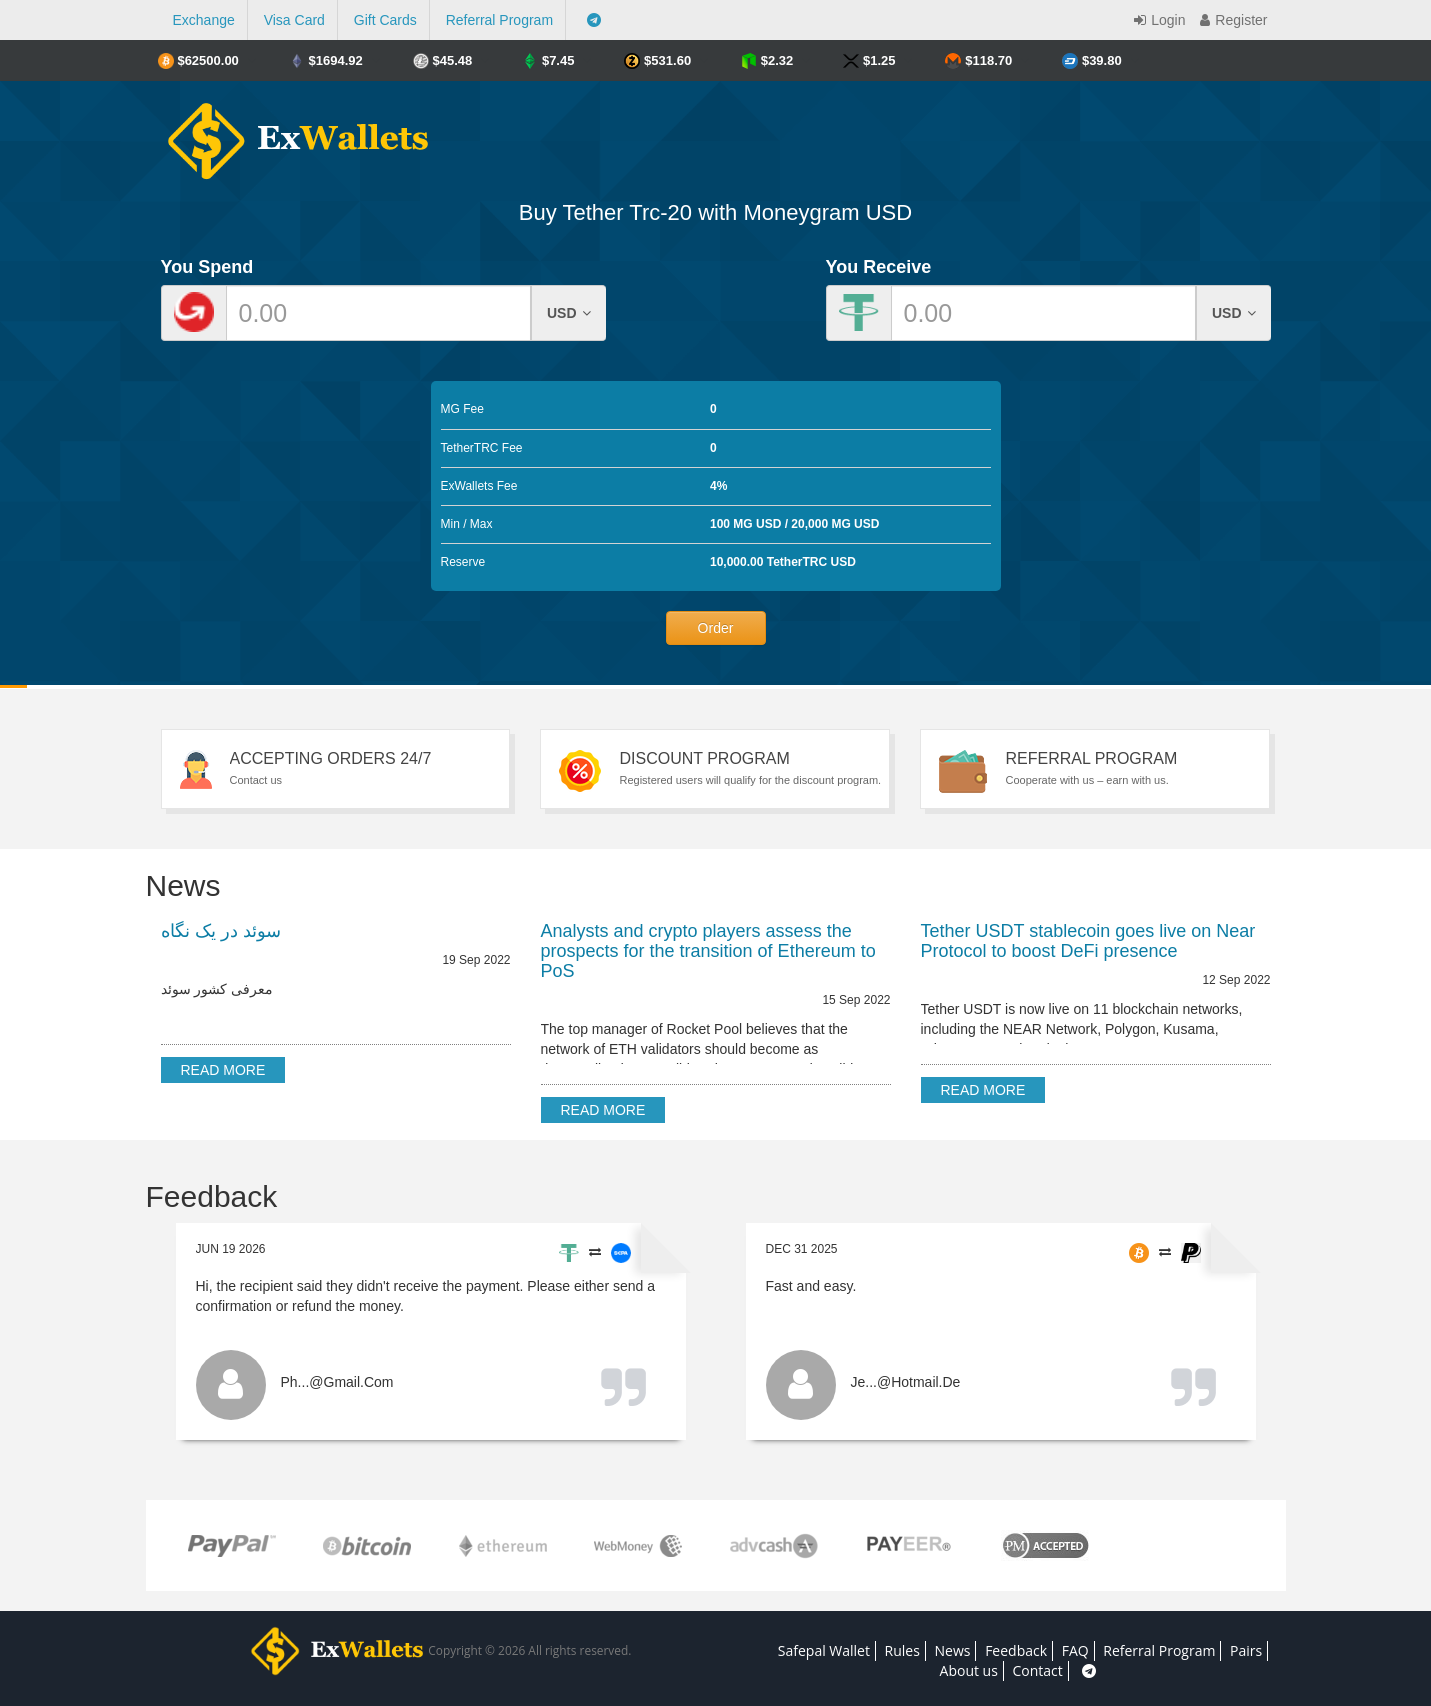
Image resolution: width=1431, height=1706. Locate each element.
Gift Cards (385, 20)
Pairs (1246, 1650)
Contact (1038, 1670)
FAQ (1075, 1650)
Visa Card (294, 20)
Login (1157, 20)
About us (969, 1670)
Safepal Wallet (824, 1650)
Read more (223, 1070)
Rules (902, 1650)
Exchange (204, 20)
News (953, 1650)
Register (1231, 20)
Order (716, 628)
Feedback (1016, 1650)
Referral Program (499, 20)
